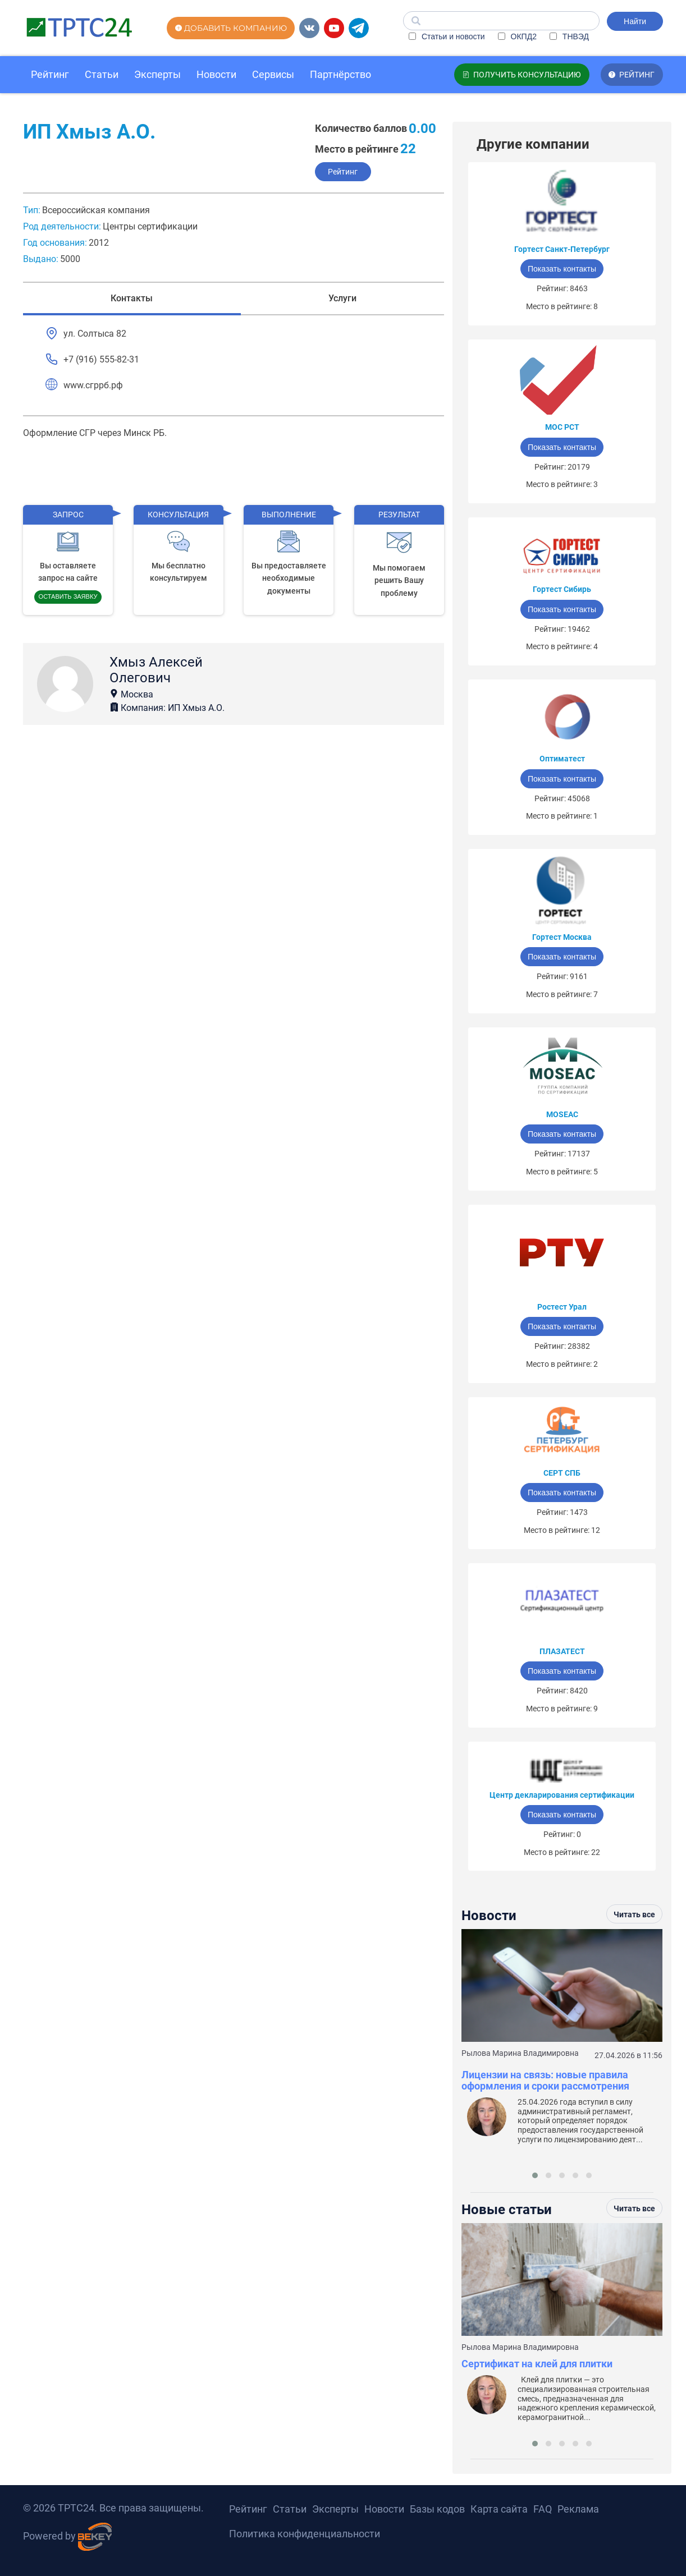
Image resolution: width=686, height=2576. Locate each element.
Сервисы (273, 74)
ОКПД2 (517, 36)
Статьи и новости (447, 36)
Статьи (101, 74)
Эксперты (157, 74)
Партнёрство (340, 74)
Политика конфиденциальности (304, 2534)
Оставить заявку (68, 596)
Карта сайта (499, 2509)
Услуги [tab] (342, 298)
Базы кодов (437, 2509)
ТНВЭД (569, 36)
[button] (535, 2175)
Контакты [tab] (132, 298)
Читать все (634, 1914)
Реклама (578, 2509)
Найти (635, 21)
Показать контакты (562, 268)
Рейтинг (50, 74)
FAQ (542, 2509)
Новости (216, 74)
